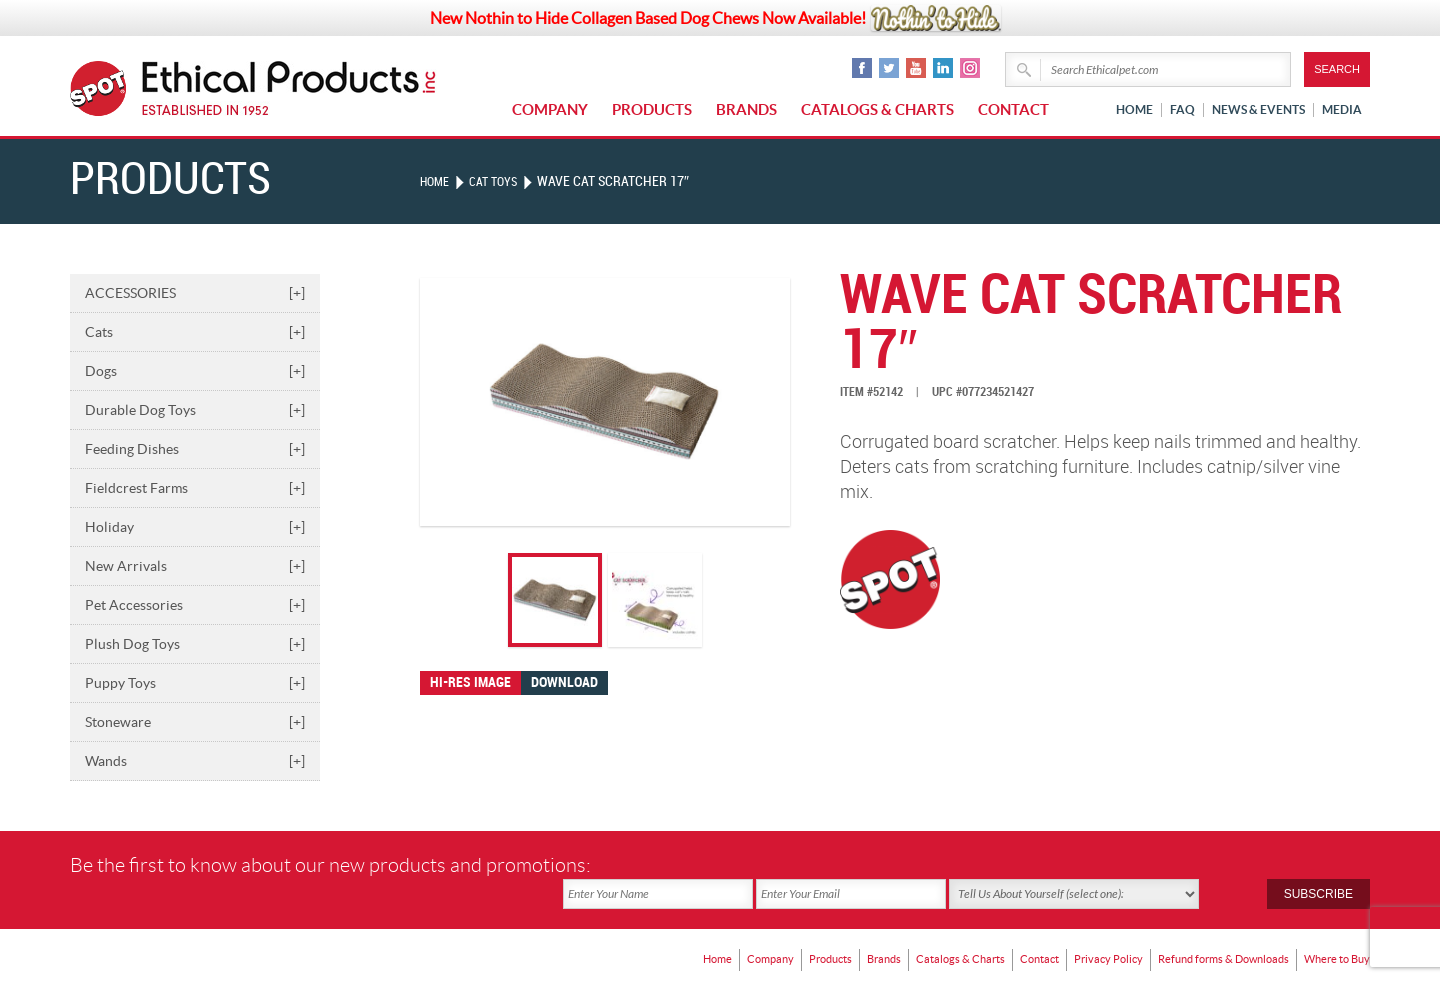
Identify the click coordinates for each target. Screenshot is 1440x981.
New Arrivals (195, 566)
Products (652, 109)
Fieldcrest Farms (195, 488)
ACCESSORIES (195, 293)
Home (1134, 109)
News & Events (1258, 109)
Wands (195, 761)
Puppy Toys (195, 683)
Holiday (195, 527)
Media (1342, 109)
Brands (746, 109)
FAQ (1182, 109)
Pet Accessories (195, 605)
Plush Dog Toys (195, 644)
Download (564, 682)
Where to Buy (1334, 926)
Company (550, 109)
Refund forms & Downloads (1211, 926)
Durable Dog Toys (195, 410)
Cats (195, 332)
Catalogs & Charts (877, 109)
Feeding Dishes (195, 449)
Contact (1013, 109)
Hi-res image (470, 682)
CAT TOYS (501, 181)
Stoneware (195, 722)
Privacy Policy (1087, 926)
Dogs (195, 371)
